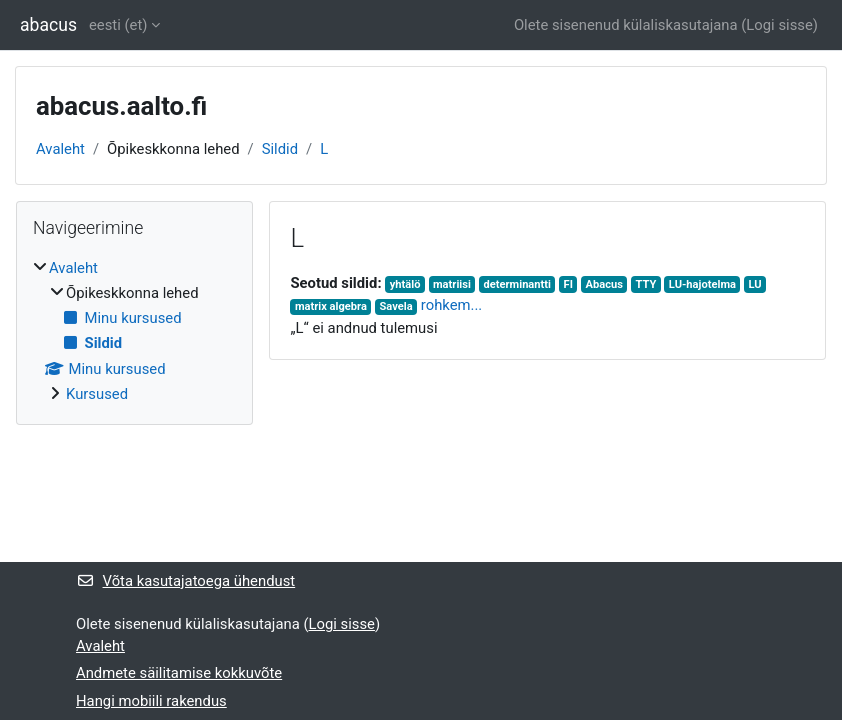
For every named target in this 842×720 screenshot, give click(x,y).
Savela (396, 306)
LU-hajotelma (702, 284)
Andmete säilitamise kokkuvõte (179, 673)
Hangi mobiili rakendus (151, 701)
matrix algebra (331, 306)
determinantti (518, 284)
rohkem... (451, 305)
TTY (645, 284)
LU (755, 284)
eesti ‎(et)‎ (118, 25)
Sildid (280, 149)
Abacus (604, 284)
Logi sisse (779, 25)
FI (568, 284)
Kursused (97, 394)
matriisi (452, 284)
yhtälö (405, 284)
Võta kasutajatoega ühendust (185, 581)
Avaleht (60, 149)
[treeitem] (134, 331)
